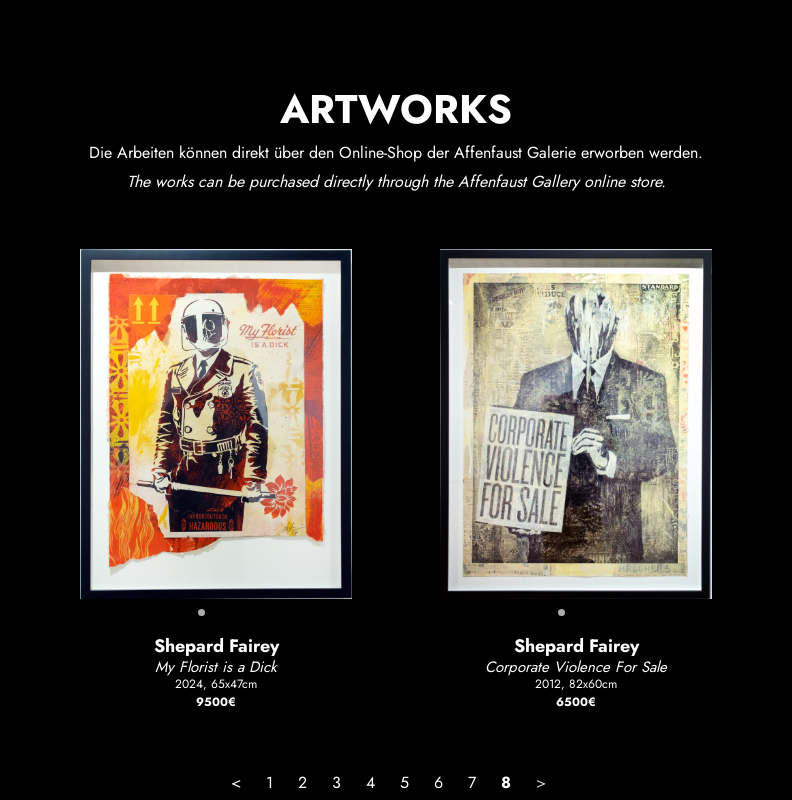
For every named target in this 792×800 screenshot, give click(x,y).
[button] (201, 612)
